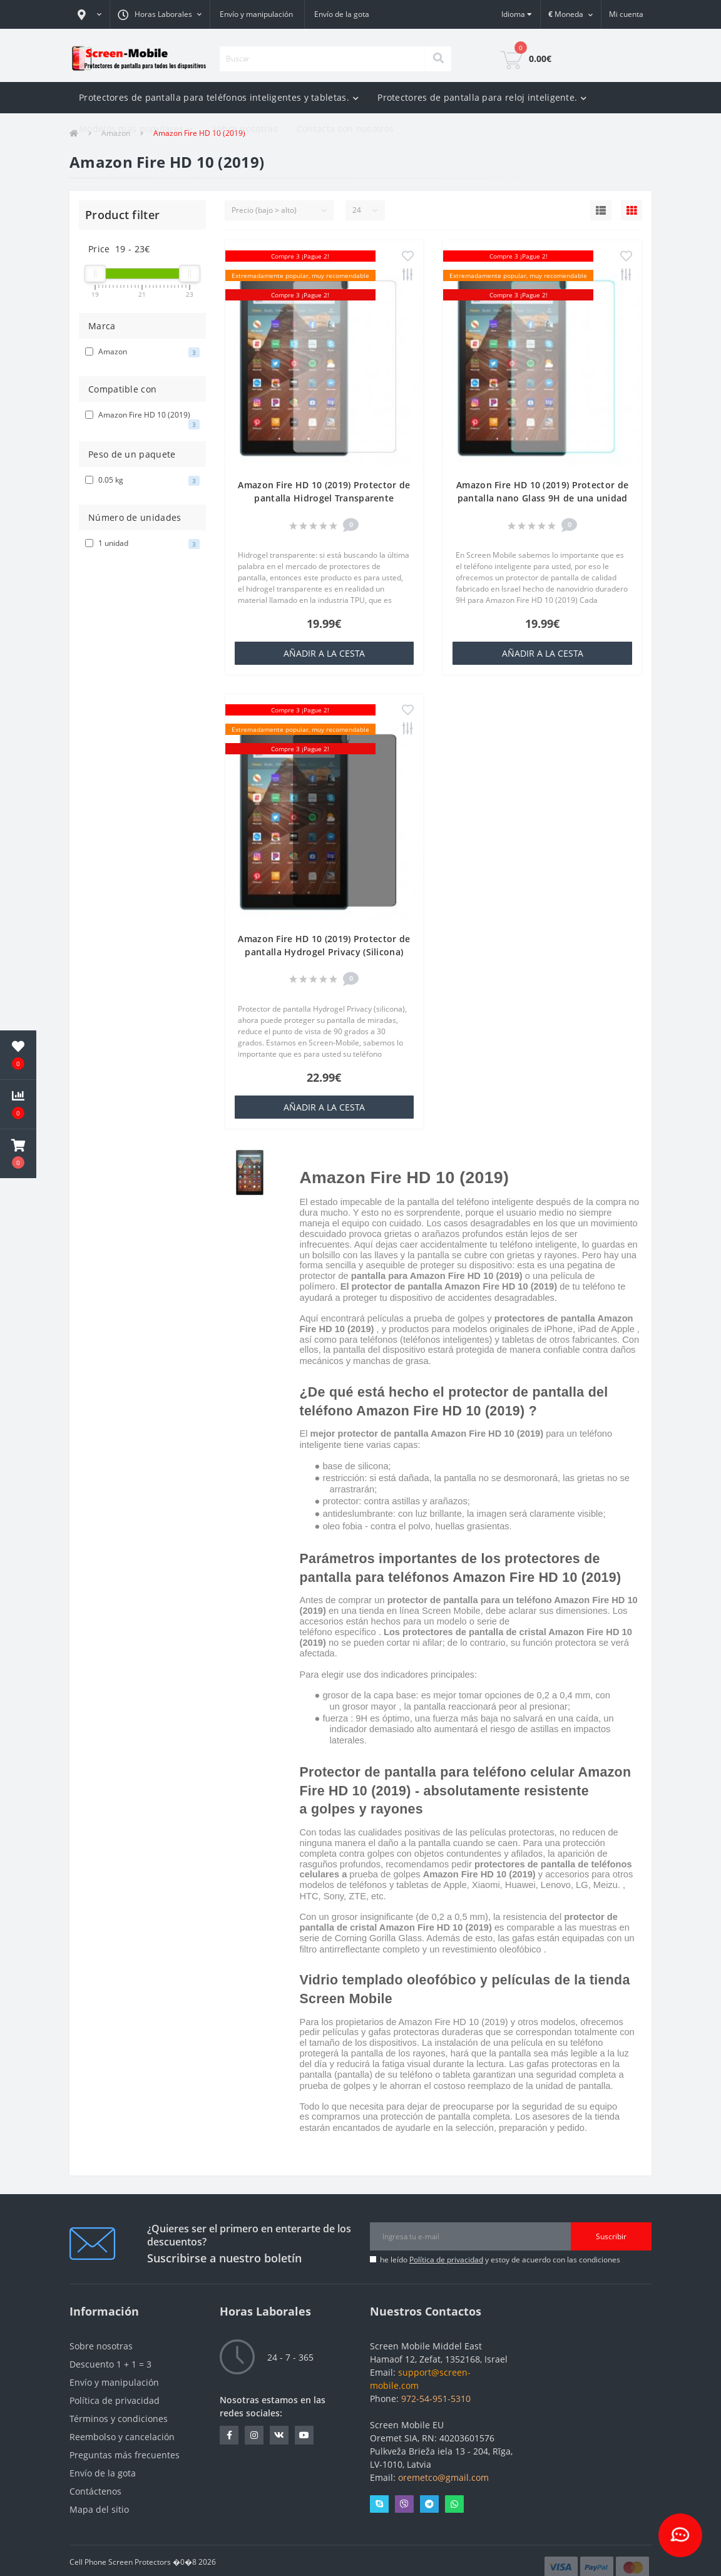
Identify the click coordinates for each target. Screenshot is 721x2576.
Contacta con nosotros (345, 129)
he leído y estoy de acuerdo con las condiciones (500, 2259)
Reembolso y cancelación (122, 2437)
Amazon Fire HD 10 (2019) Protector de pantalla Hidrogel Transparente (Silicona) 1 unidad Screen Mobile (324, 498)
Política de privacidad (446, 2259)
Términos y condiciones (118, 2419)
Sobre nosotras (245, 129)
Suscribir (611, 2236)
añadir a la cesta (324, 653)
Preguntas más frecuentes (124, 2455)
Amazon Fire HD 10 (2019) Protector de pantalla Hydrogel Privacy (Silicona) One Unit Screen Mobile (324, 952)
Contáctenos (95, 2491)
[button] (89, 14)
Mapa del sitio (99, 2509)
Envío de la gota (341, 14)
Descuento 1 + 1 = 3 (110, 2364)
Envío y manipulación (256, 14)
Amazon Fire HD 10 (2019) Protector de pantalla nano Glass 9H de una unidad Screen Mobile (542, 498)
